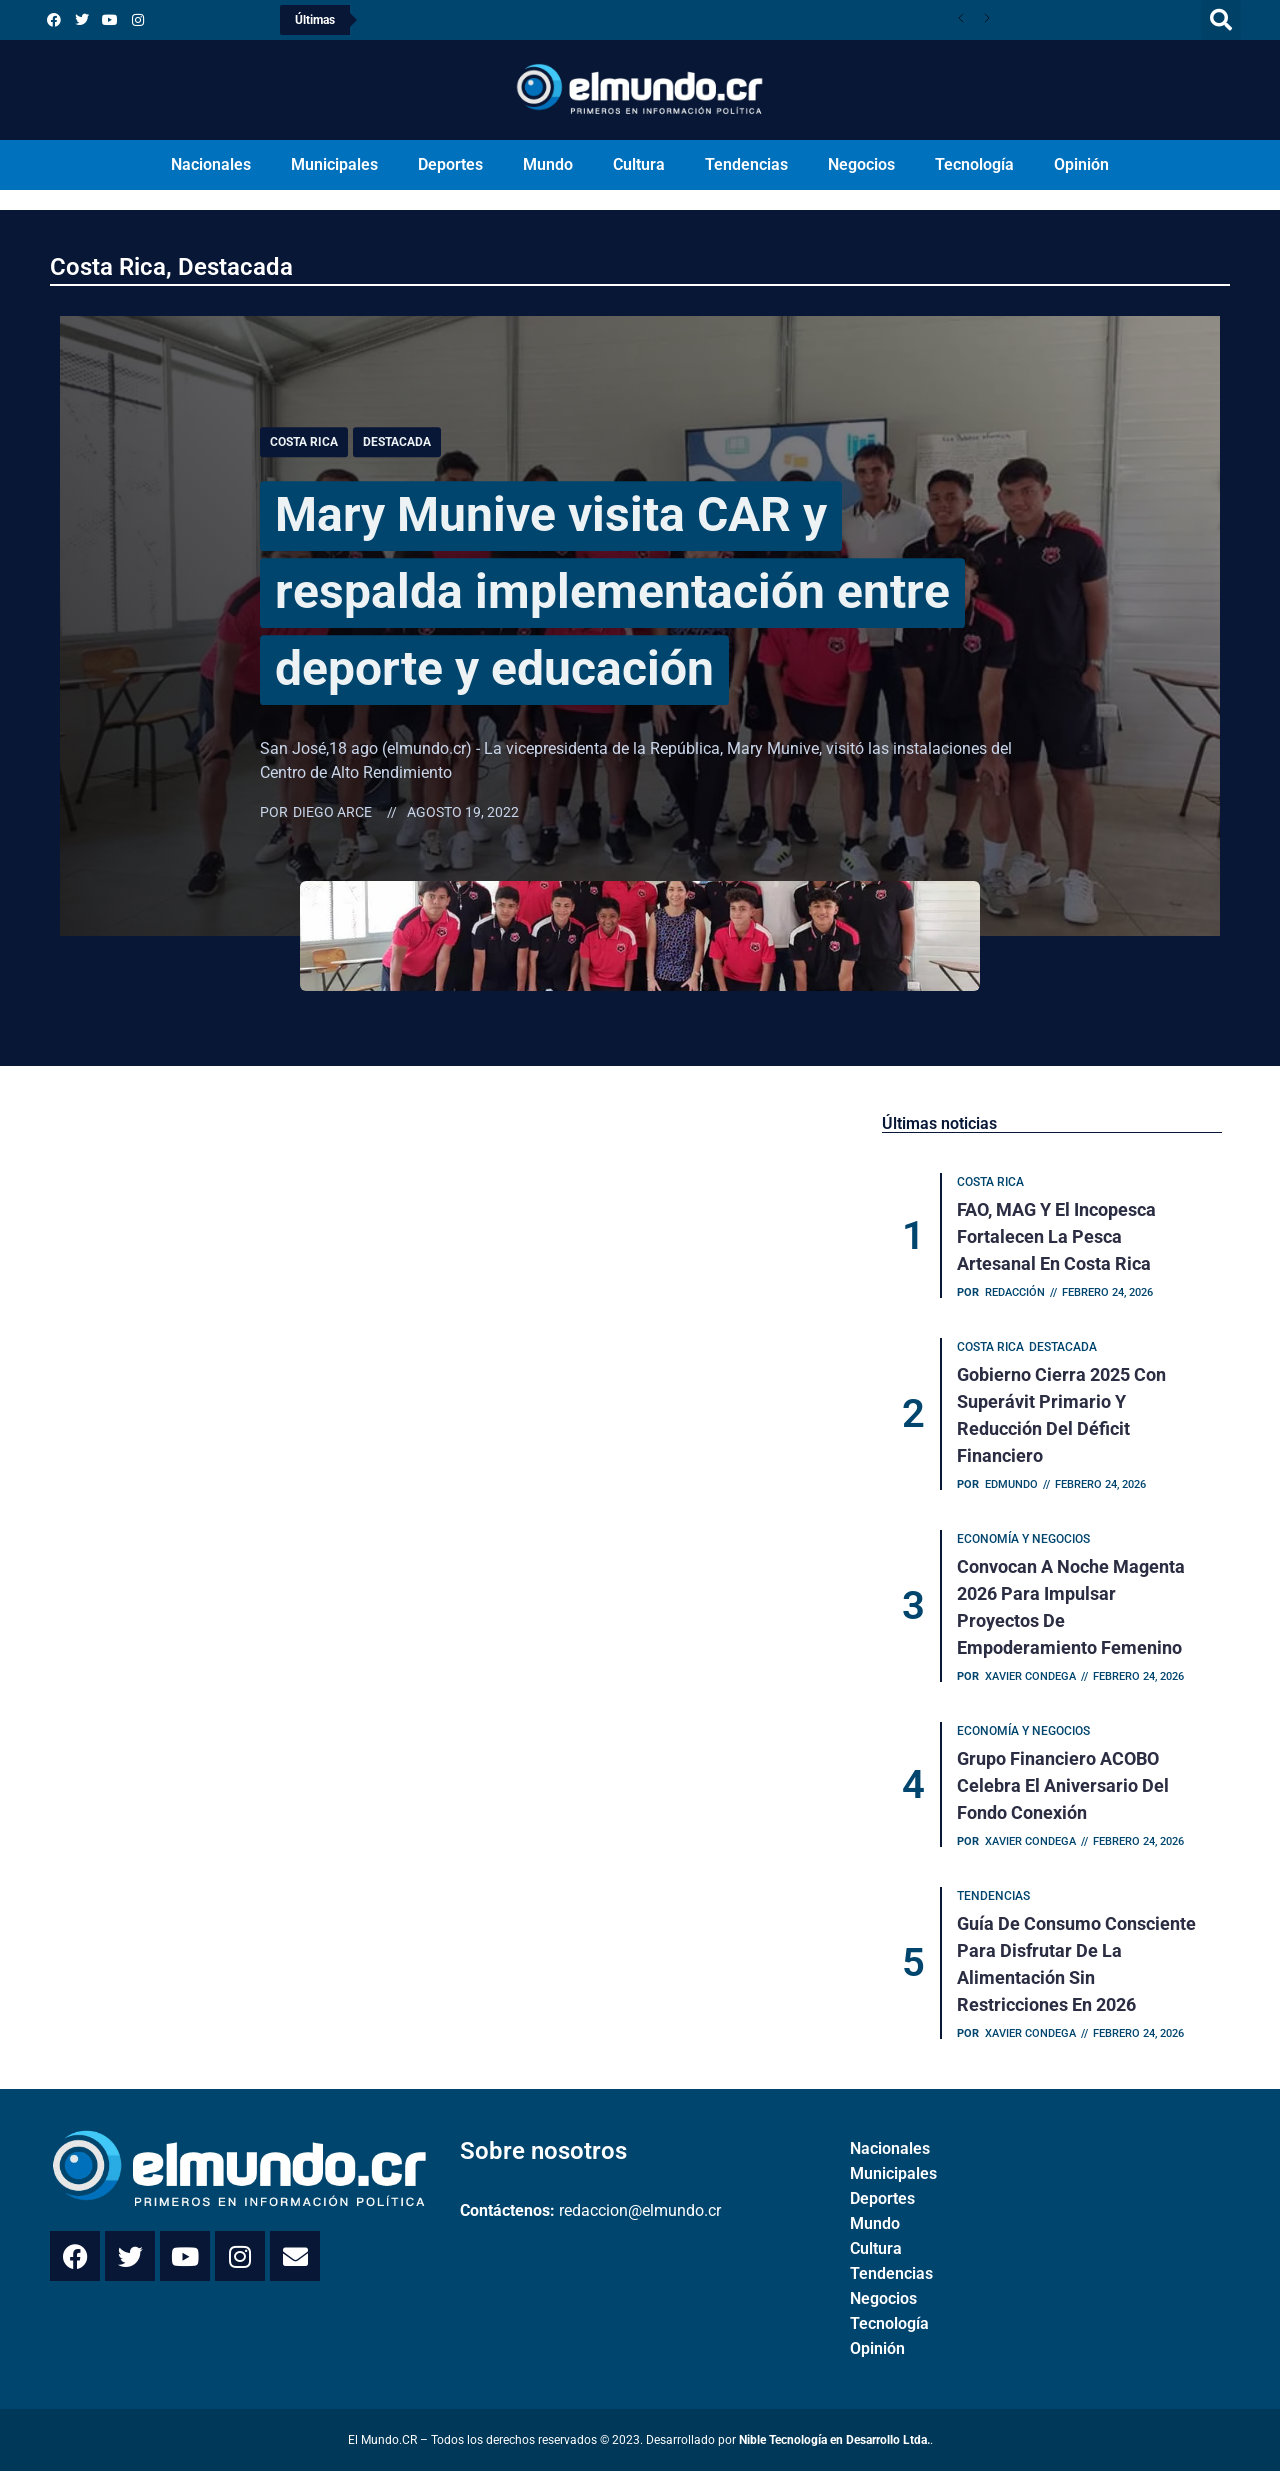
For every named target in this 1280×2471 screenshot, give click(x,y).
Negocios (861, 164)
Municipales (334, 164)
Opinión (1081, 164)
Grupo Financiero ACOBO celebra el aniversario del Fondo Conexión (1063, 1785)
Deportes (450, 164)
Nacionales (211, 164)
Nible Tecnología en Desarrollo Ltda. (834, 2440)
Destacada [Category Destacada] (397, 442)
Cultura (639, 164)
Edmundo (1011, 1484)
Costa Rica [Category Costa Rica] (304, 442)
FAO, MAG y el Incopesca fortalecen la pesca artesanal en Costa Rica (1056, 1236)
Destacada (235, 267)
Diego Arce (332, 813)
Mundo (548, 164)
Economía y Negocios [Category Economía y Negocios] (1023, 1539)
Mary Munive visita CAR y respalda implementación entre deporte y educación (612, 591)
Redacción (1015, 1292)
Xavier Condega (1030, 1676)
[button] (1221, 20)
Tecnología (974, 164)
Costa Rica (108, 267)
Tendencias (746, 164)
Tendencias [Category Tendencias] (993, 1896)
